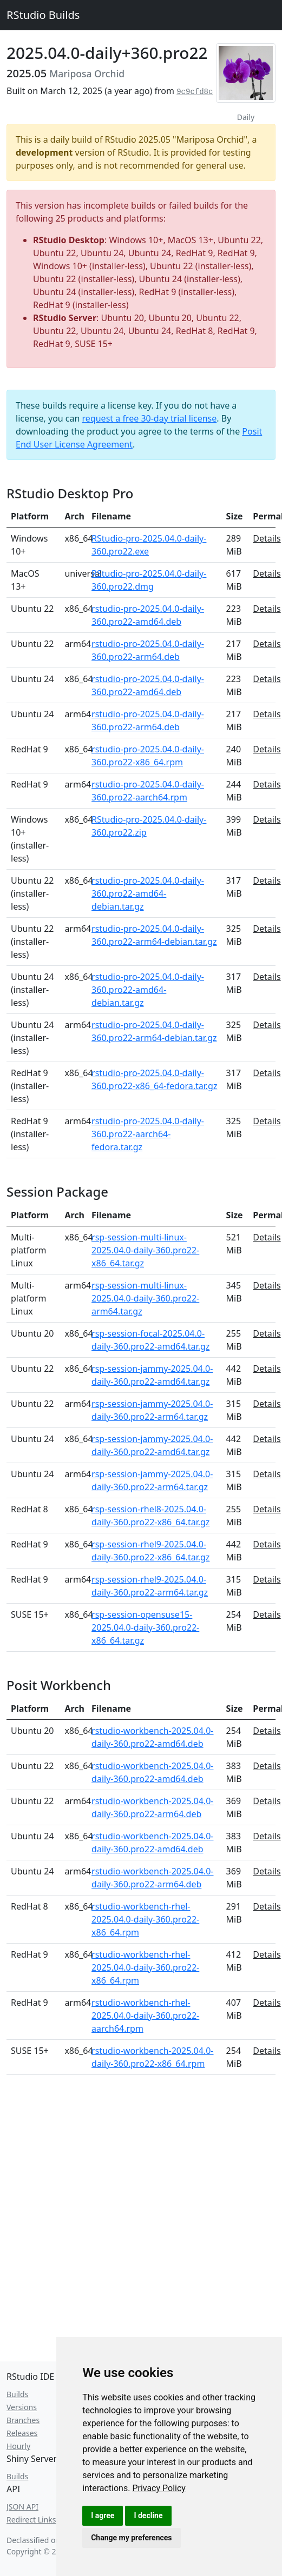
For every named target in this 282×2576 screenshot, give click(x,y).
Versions (21, 2407)
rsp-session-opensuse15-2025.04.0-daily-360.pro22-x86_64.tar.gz (145, 1627)
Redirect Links (31, 2519)
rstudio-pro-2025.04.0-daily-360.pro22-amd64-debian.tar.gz (147, 893)
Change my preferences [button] (131, 2537)
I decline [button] (148, 2515)
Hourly (18, 2446)
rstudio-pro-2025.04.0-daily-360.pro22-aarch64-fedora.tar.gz (147, 1134)
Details (266, 538)
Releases (21, 2433)
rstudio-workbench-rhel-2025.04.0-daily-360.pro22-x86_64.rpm (145, 1919)
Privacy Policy (159, 2488)
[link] (159, 2488)
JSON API (22, 2506)
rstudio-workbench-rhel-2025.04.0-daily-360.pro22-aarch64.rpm (145, 2015)
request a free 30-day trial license (149, 418)
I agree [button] (102, 2515)
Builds (17, 2394)
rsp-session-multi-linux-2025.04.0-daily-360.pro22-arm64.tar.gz (145, 1298)
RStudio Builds (43, 15)
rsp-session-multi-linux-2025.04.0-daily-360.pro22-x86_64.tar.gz (145, 1250)
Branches (23, 2420)
